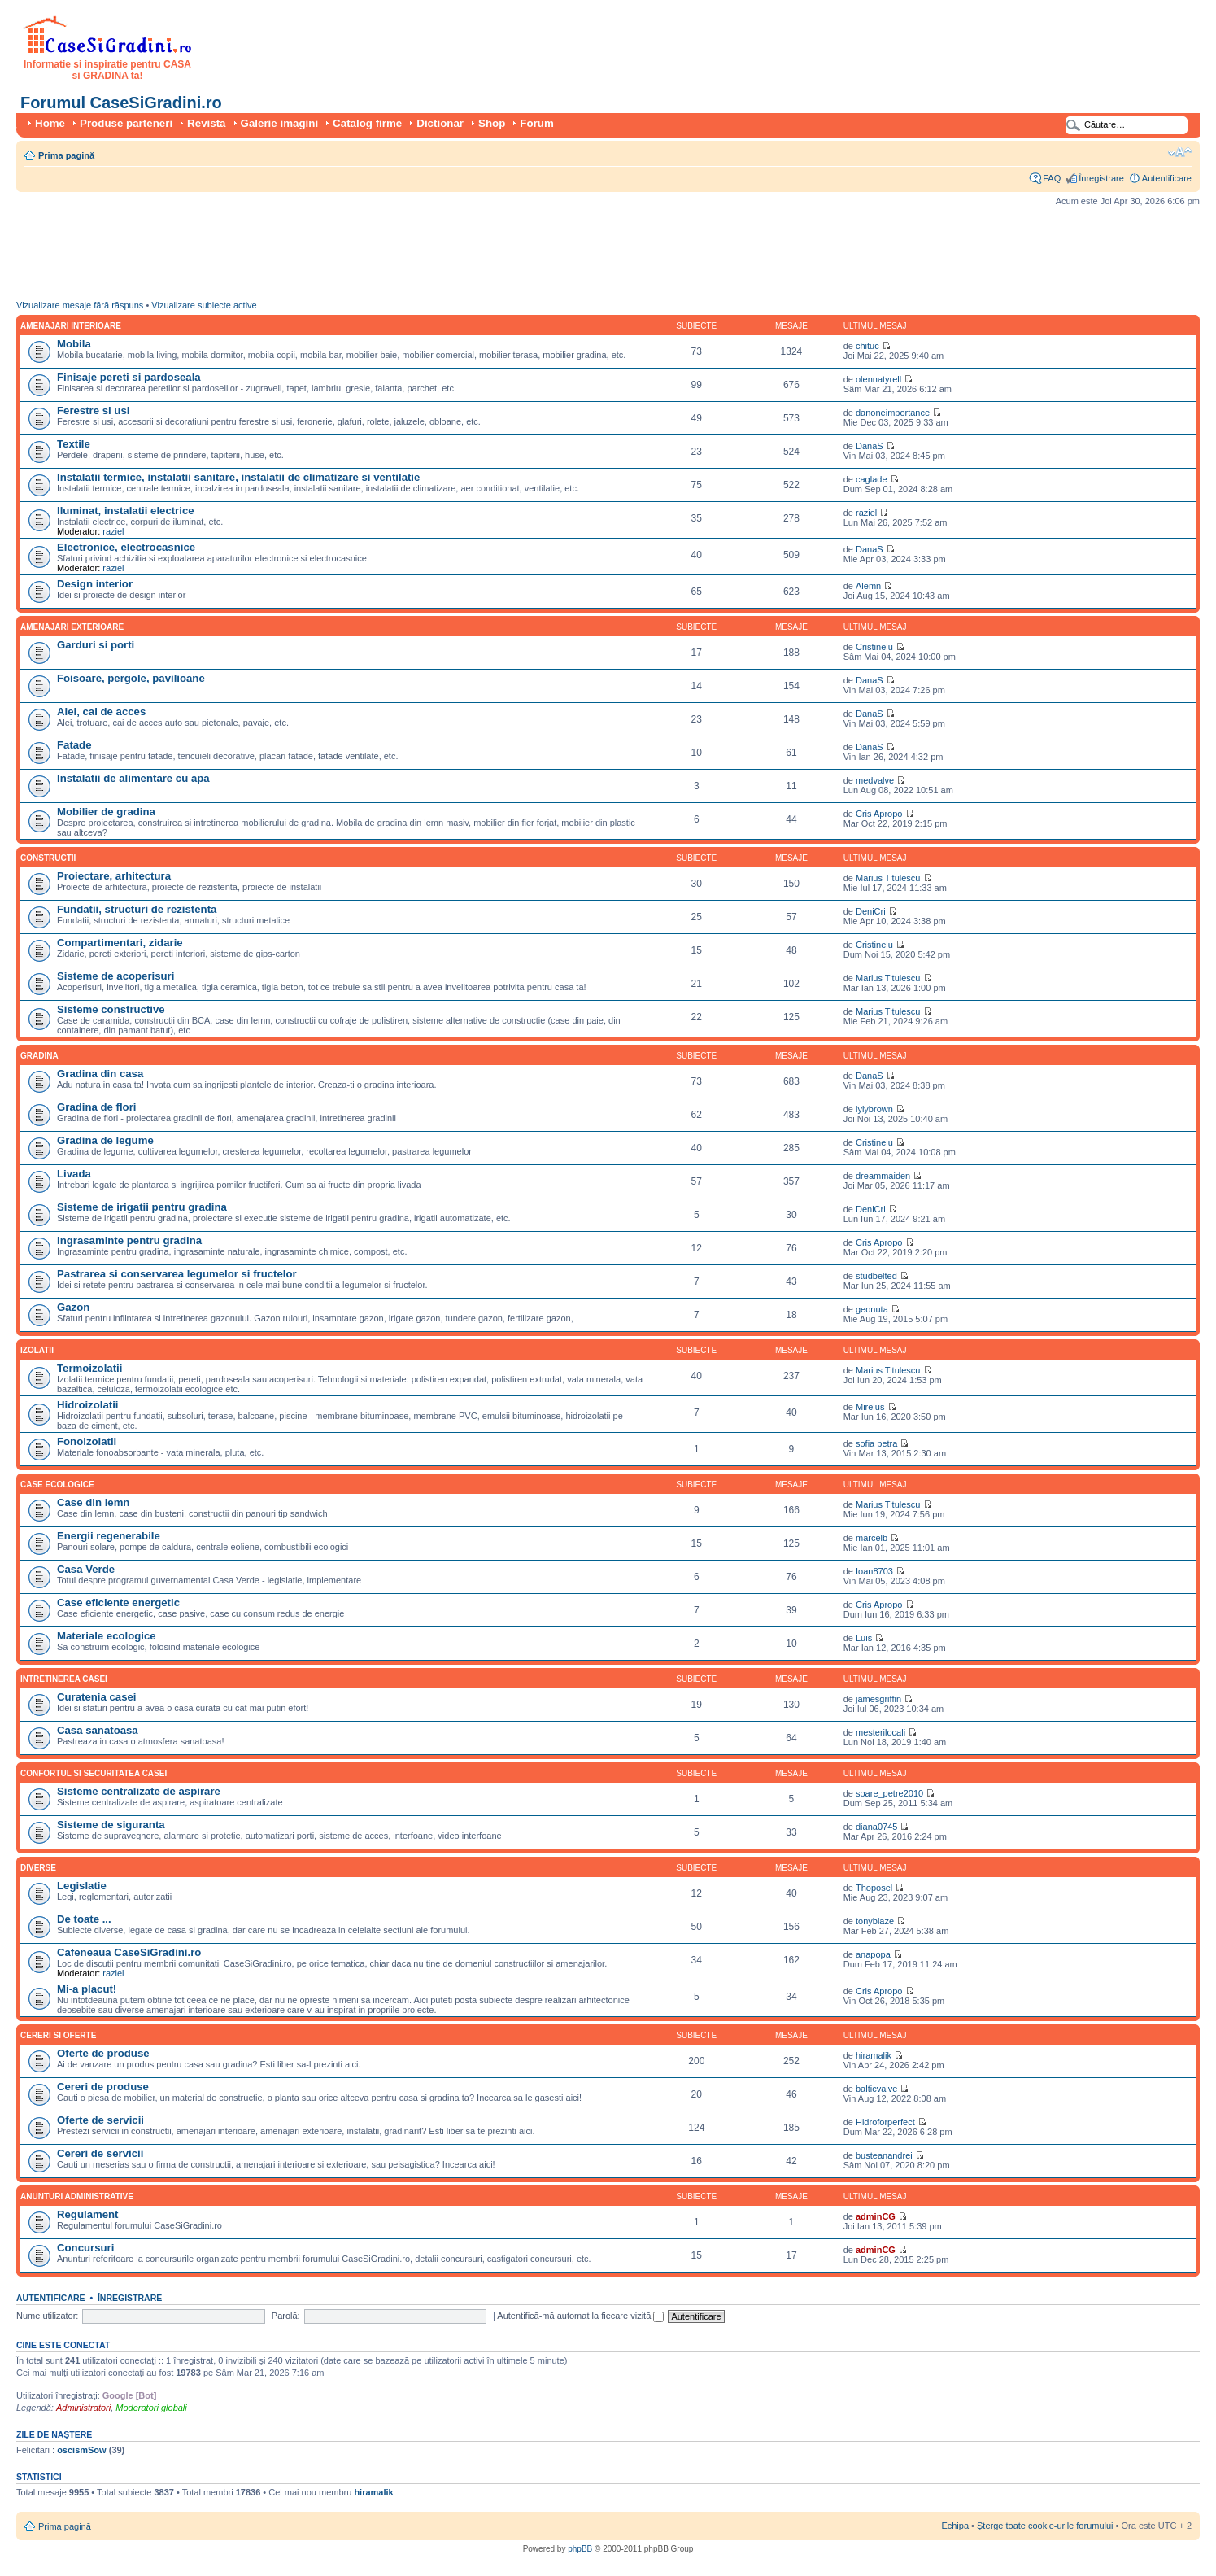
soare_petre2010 (889, 1793)
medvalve (875, 780)
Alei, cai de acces (101, 711)
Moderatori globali (150, 2407)
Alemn (868, 586)
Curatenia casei (97, 1697)
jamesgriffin (878, 1699)
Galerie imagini (280, 123)
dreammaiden (883, 1176)
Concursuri (85, 2248)
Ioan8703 (874, 1571)
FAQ (1052, 178)
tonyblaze (875, 1921)
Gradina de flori (96, 1107)
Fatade (74, 745)
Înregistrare (1101, 178)
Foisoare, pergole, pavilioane (131, 678)
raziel (113, 531)
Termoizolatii (89, 1368)
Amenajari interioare (70, 325)
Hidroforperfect (885, 2122)
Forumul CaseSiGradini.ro (121, 102)
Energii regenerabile (108, 1536)
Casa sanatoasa (97, 1730)
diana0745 (876, 1827)
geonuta (872, 1309)
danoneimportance (893, 412)
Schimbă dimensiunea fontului (1180, 152)
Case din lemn (93, 1502)
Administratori (83, 2407)
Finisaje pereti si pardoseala (129, 377)
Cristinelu (874, 647)
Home (50, 123)
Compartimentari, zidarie (120, 943)
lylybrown (874, 1109)
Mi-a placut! (86, 1989)
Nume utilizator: (47, 2316)
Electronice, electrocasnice (126, 547)
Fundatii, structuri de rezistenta (136, 909)
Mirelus (870, 1407)
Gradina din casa (100, 1074)
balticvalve (876, 2089)
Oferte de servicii (100, 2120)
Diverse (38, 1867)
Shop (491, 123)
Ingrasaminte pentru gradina (129, 1240)
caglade (871, 479)
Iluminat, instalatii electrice (125, 510)
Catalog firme (367, 123)
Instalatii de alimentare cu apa (133, 778)
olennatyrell (878, 379)
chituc (867, 346)
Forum (536, 123)
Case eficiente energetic (118, 1602)
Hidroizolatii (87, 1405)
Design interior (95, 584)
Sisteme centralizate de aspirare (138, 1791)
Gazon (73, 1307)
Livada (74, 1174)
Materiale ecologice (106, 1636)
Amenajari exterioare (72, 626)
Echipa (955, 2525)
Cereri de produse (103, 2086)
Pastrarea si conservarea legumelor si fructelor (177, 1274)
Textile (73, 444)
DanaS (869, 446)
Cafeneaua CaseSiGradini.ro (129, 1952)
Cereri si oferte (58, 2035)
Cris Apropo (879, 814)
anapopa (873, 1954)
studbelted (876, 1276)
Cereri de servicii (100, 2153)
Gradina (39, 1055)
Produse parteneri (126, 123)
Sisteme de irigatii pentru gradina (142, 1207)
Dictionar (440, 123)
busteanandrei (884, 2155)
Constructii (48, 858)
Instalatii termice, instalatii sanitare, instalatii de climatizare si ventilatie (238, 477)
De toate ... (84, 1919)
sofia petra (876, 1443)
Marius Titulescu (888, 878)
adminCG (876, 2216)
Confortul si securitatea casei (93, 1773)
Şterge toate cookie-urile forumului (1045, 2525)
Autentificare (1167, 178)
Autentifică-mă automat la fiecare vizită (580, 2316)
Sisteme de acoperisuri (115, 976)
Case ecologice (57, 1484)
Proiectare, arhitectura (114, 876)
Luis (864, 1638)
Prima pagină (66, 155)
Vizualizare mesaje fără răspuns (79, 305)
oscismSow (82, 2450)
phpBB (580, 2548)
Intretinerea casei (63, 1678)
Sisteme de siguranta (111, 1824)
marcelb (871, 1538)
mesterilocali (880, 1732)
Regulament (87, 2214)
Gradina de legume (105, 1140)
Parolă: (286, 2316)
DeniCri (871, 911)
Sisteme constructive (111, 1009)
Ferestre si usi (93, 410)
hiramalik (873, 2055)
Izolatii (37, 1350)
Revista (206, 123)
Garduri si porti (95, 645)
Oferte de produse (103, 2053)
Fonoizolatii (86, 1441)
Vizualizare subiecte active (203, 305)
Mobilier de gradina (106, 812)
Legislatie (82, 1886)
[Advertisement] (312, 257)
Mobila (74, 344)
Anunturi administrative (76, 2196)
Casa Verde (86, 1569)
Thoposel (874, 1888)
